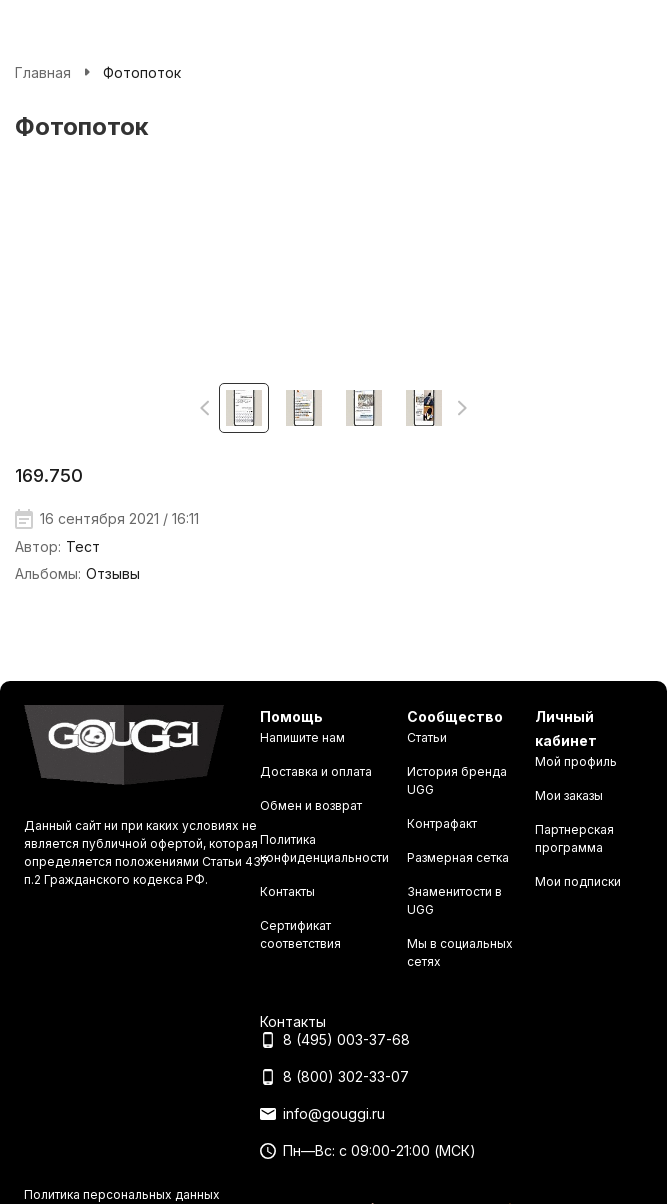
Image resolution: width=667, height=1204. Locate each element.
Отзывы (113, 573)
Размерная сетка (458, 857)
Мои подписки (578, 881)
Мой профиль (576, 761)
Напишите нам (302, 737)
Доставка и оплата (316, 771)
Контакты (287, 891)
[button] (205, 408)
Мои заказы (569, 795)
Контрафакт (442, 823)
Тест (83, 546)
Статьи (427, 737)
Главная (43, 72)
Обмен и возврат (311, 805)
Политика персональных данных (122, 1194)
